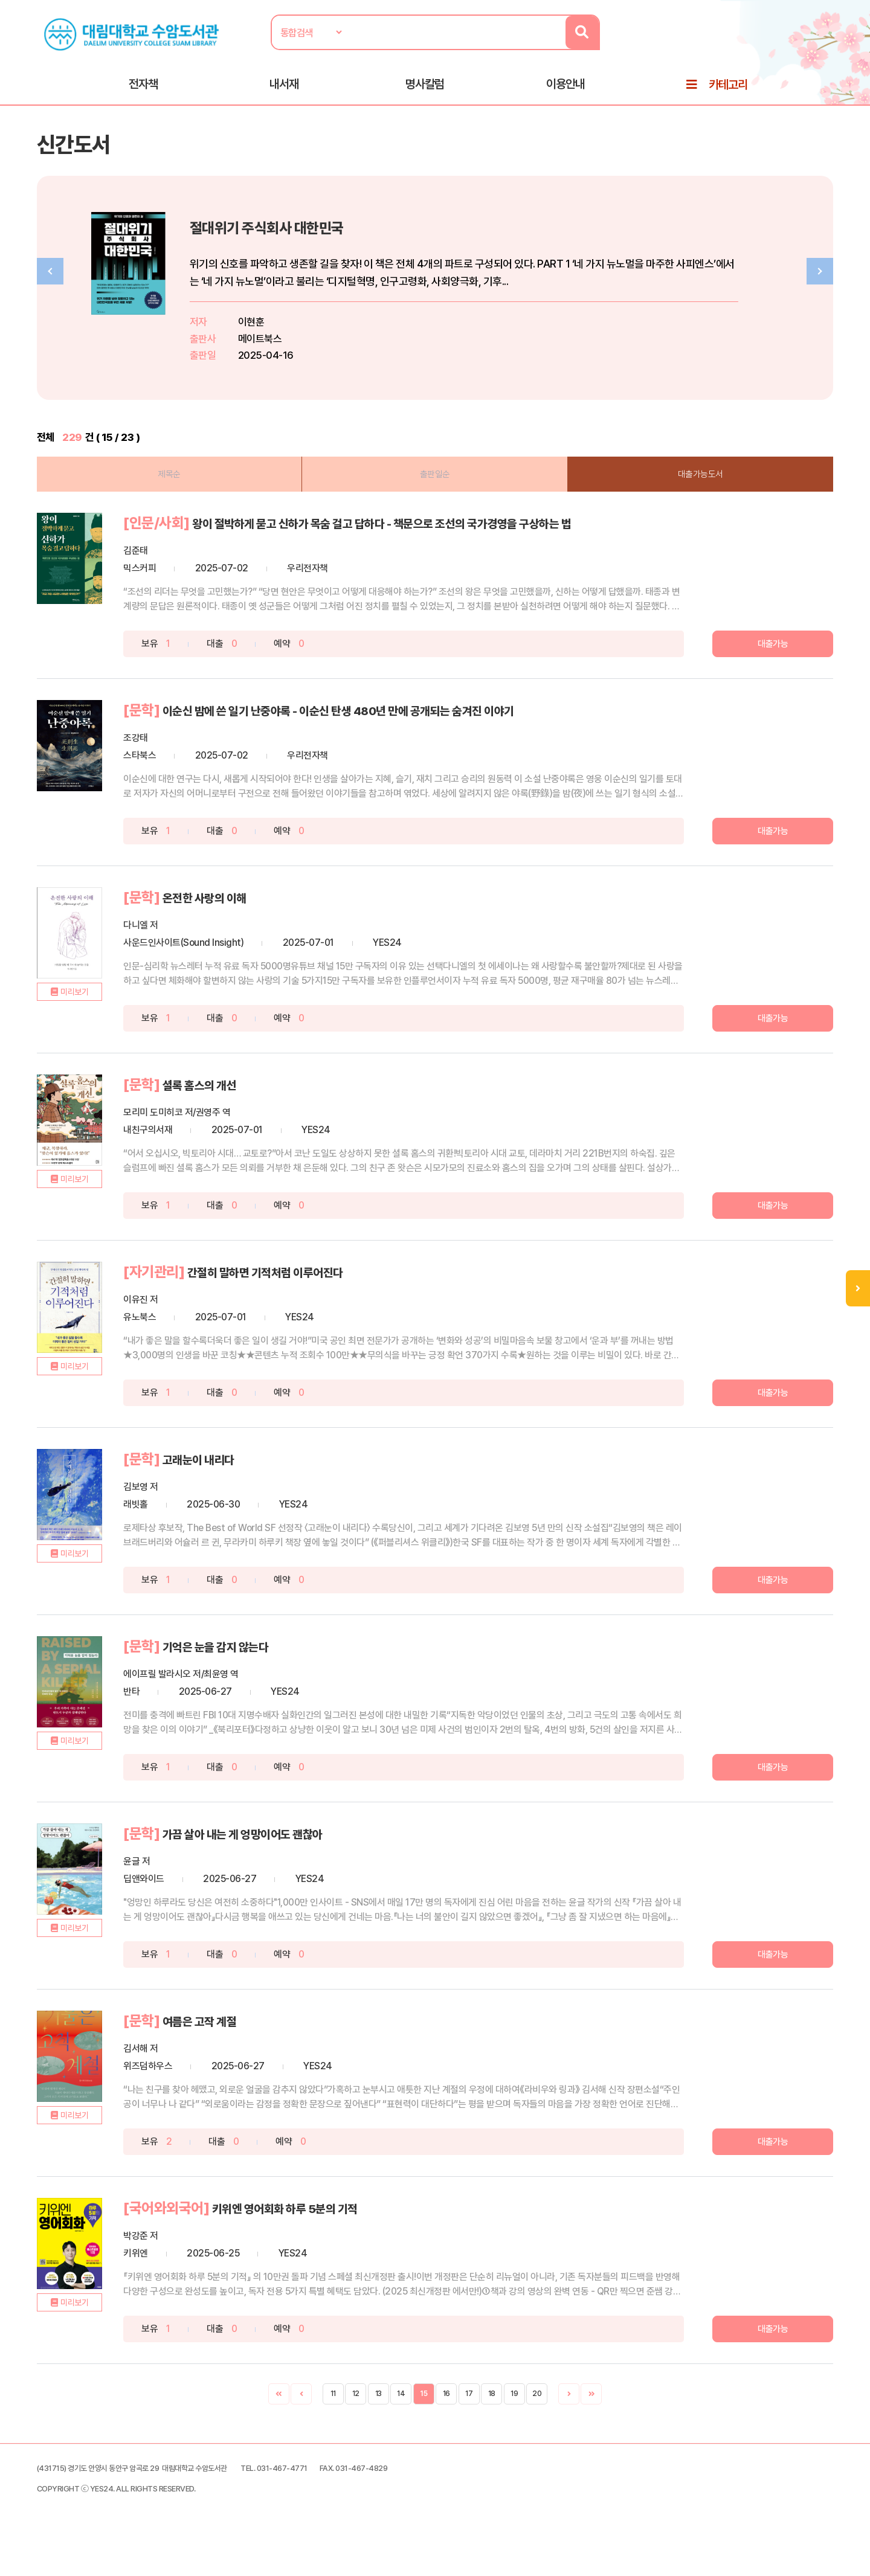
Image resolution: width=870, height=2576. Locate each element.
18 (491, 2416)
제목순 (193, 493)
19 (514, 2416)
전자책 (143, 91)
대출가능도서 (677, 493)
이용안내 (565, 91)
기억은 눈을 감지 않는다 (280, 1674)
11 (333, 2416)
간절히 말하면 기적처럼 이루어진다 (336, 1302)
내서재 (283, 91)
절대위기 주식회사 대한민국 (350, 244)
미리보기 (118, 1053)
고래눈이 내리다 (259, 1488)
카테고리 (728, 92)
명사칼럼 (424, 91)
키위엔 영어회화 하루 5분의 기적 (354, 2232)
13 (378, 2416)
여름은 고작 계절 (260, 2046)
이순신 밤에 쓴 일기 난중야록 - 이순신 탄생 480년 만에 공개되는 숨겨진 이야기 (434, 744)
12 (355, 2416)
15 (423, 2416)
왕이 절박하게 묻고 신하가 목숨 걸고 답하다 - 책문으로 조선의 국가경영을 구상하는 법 (412, 551)
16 (446, 2416)
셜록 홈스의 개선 (260, 1116)
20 (536, 2416)
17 (468, 2416)
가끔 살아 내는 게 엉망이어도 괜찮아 (314, 1860)
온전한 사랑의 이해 (266, 930)
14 (401, 2416)
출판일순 (435, 493)
